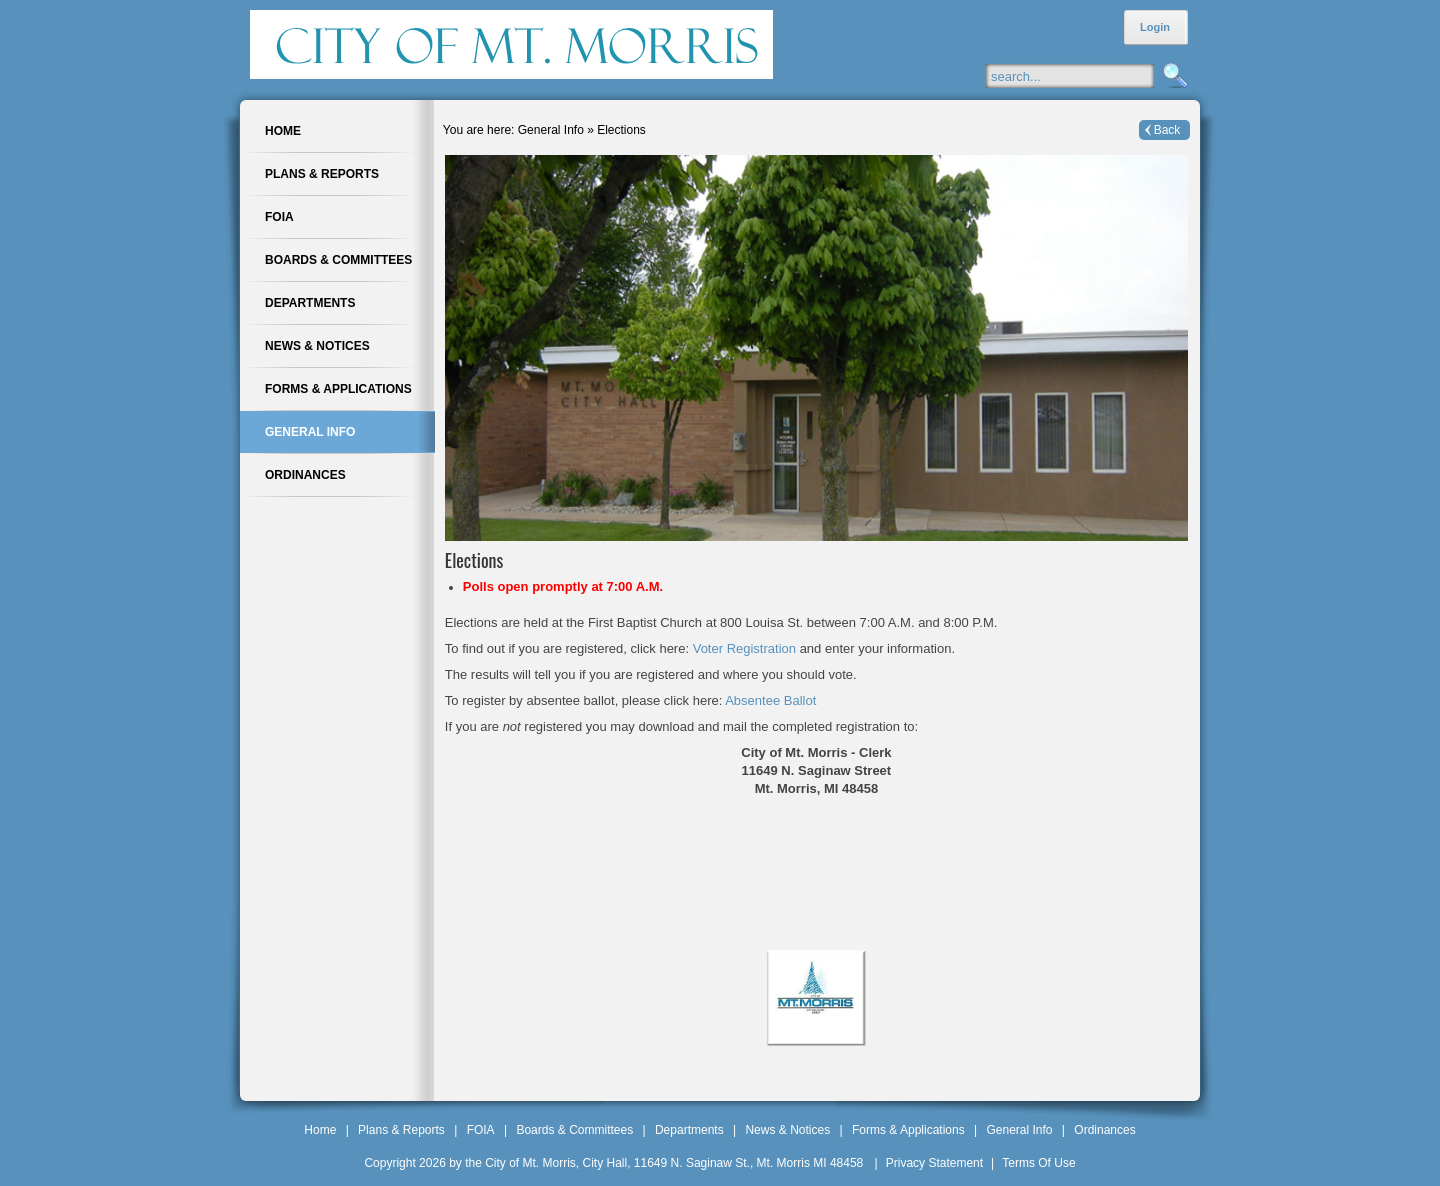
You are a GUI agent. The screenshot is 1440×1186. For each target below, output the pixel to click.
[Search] (1089, 76)
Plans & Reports (401, 1130)
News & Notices (787, 1130)
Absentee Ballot (770, 700)
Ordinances (1104, 1130)
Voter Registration (746, 648)
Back (1167, 130)
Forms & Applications (908, 1130)
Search (1172, 76)
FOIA (481, 1130)
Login (1155, 27)
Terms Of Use (1038, 1163)
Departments (689, 1130)
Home (320, 1130)
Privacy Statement (934, 1163)
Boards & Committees (574, 1130)
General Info (1019, 1130)
